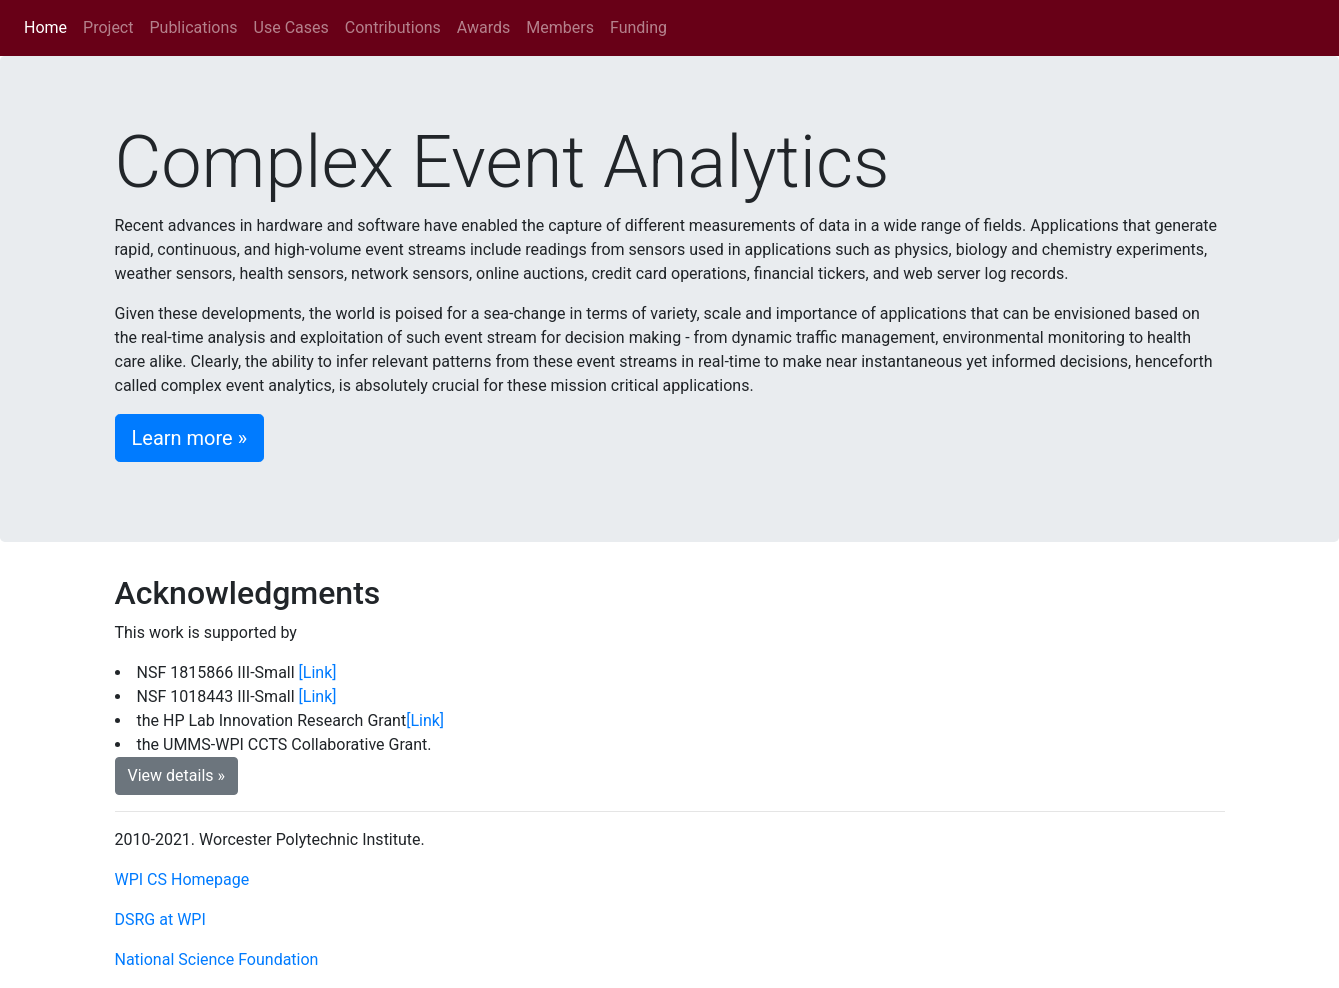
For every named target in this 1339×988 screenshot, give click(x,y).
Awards (483, 27)
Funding (638, 27)
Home (49, 26)
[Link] (318, 672)
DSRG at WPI (160, 919)
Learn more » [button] (190, 438)
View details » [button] (177, 775)
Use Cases (291, 27)
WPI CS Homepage (182, 879)
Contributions (393, 27)
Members (560, 27)
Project (108, 27)
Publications (193, 27)
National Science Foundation (217, 959)
